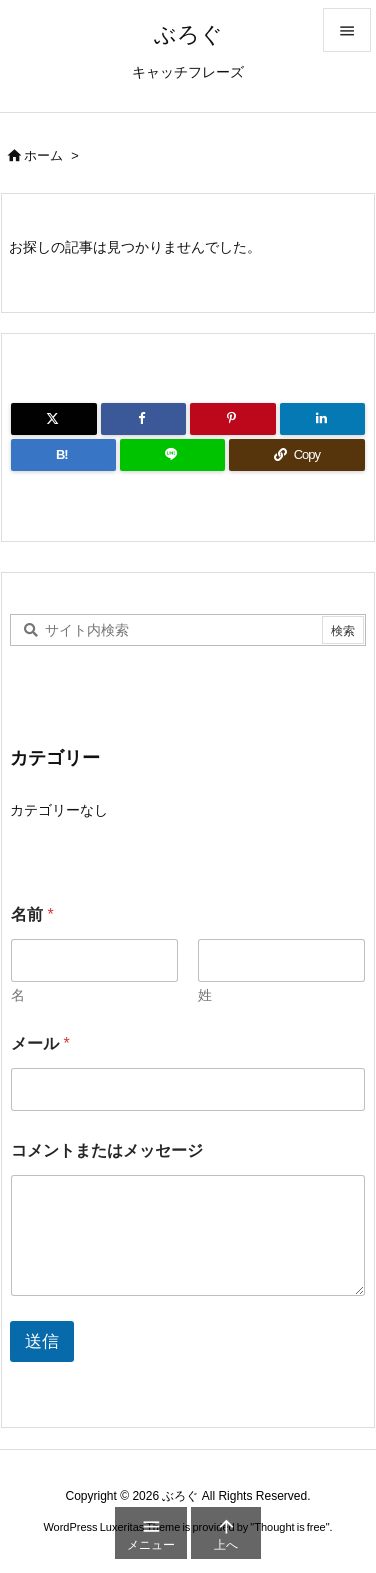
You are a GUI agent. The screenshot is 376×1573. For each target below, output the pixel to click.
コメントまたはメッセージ (107, 1150)
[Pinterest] (233, 419)
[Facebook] (144, 419)
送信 (42, 1341)
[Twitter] (54, 419)
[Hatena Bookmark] (63, 455)
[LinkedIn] (323, 419)
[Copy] (297, 455)
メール (40, 1043)
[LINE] (172, 455)
